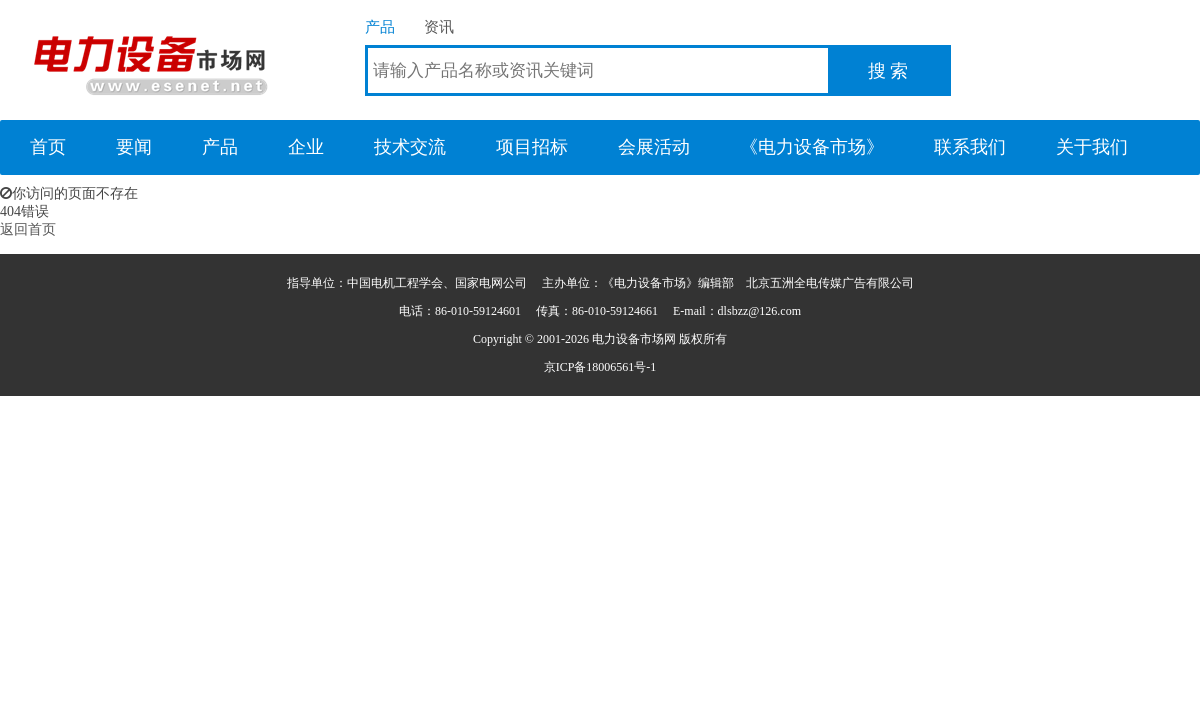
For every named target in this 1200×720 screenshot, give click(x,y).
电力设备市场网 (150, 60)
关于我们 (1092, 147)
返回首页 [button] (28, 229)
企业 (306, 147)
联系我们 (970, 147)
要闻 (134, 147)
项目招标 (532, 147)
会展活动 (654, 147)
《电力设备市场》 (812, 147)
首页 (48, 147)
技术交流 (410, 147)
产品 (380, 26)
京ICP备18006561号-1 (600, 367)
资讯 (439, 26)
